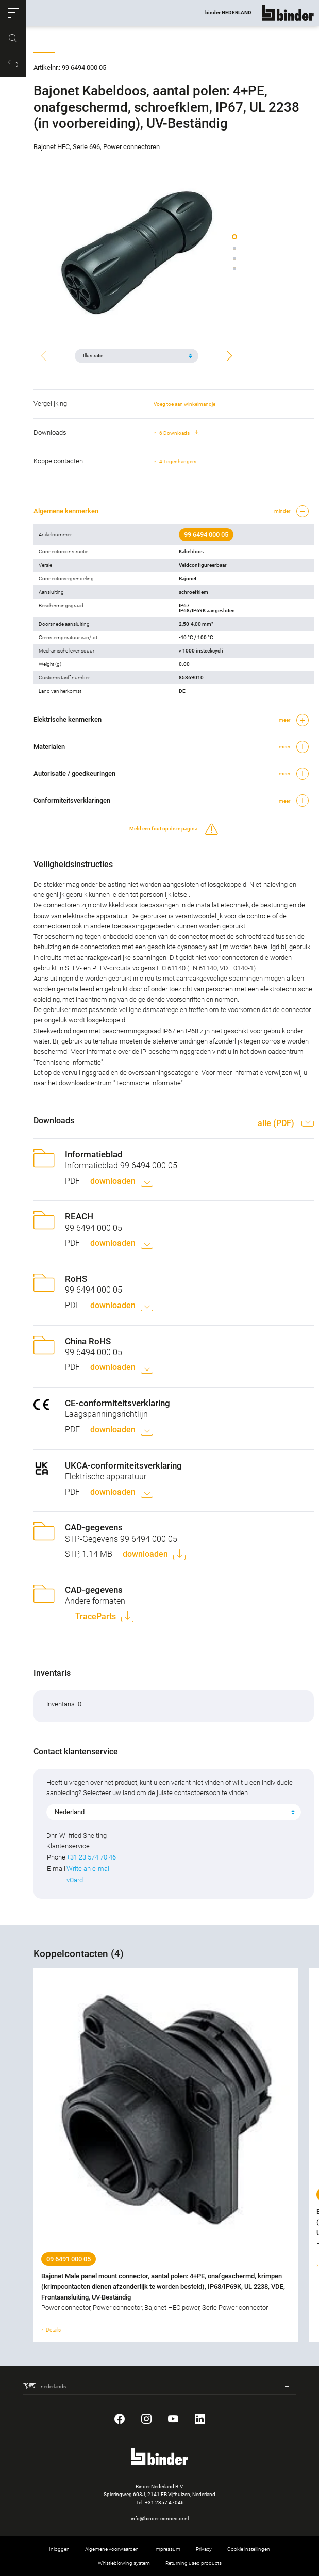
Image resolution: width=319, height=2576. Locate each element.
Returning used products (193, 2563)
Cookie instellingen (248, 2549)
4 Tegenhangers (177, 461)
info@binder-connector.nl (160, 2518)
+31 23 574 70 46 (91, 1857)
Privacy (204, 2549)
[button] (13, 13)
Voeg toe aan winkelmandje (184, 404)
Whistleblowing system (124, 2563)
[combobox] (173, 1812)
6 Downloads (179, 433)
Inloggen (59, 2549)
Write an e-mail (88, 1868)
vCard (74, 1880)
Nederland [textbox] (70, 1812)
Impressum (167, 2549)
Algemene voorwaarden (112, 2549)
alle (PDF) (277, 1123)
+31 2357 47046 (164, 2502)
